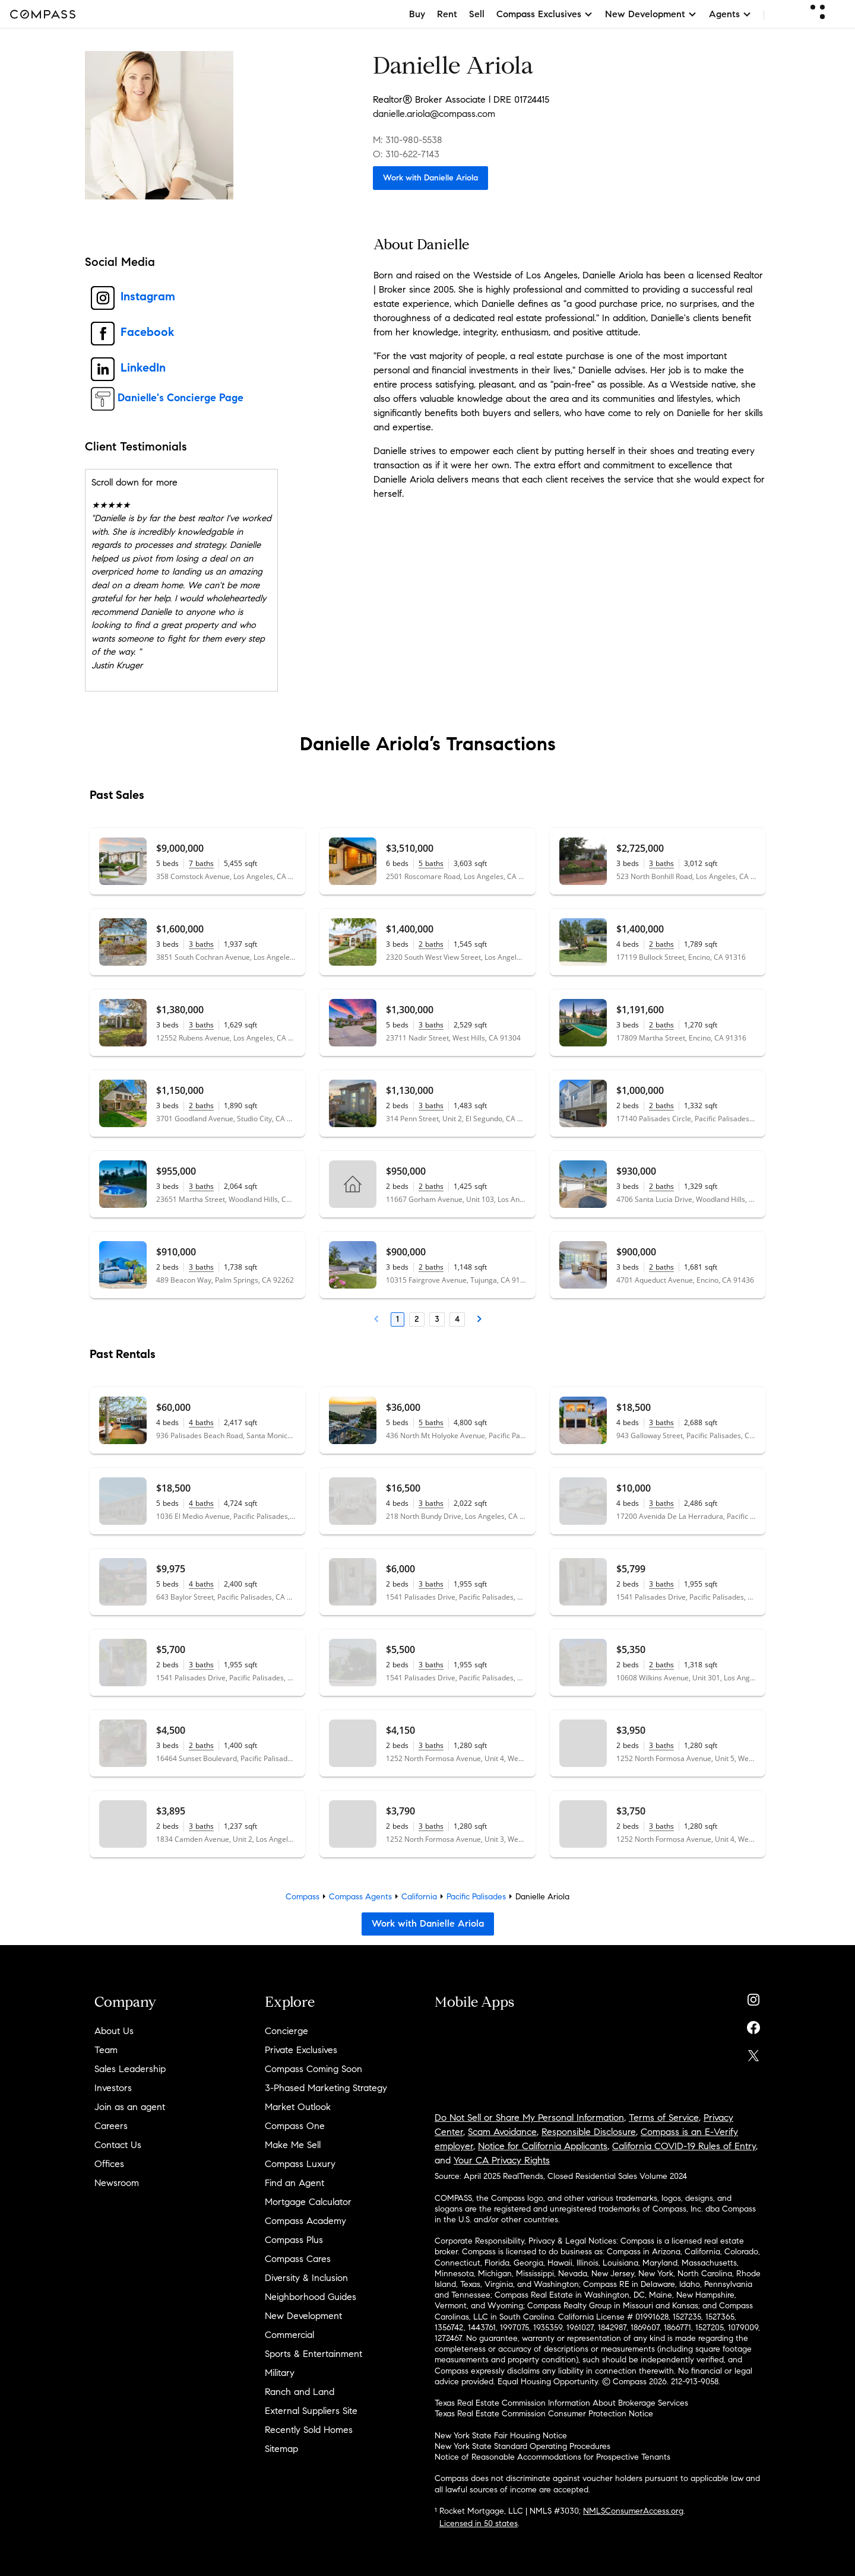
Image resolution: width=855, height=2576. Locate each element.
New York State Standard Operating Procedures (522, 2446)
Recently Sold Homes (309, 2429)
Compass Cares (298, 2258)
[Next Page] (479, 1319)
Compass (302, 1897)
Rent (447, 14)
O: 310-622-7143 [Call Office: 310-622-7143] (406, 154)
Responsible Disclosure (589, 2131)
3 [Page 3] (437, 1319)
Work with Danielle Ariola (430, 178)
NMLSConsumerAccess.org (633, 2511)
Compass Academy (305, 2220)
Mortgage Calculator (308, 2201)
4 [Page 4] (457, 1319)
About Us (114, 2030)
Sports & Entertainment (313, 2353)
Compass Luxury (300, 2163)
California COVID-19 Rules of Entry (684, 2146)
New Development (303, 2315)
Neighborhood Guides (310, 2296)
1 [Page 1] (397, 1319)
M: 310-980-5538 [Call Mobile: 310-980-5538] (407, 139)
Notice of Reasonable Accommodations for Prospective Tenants (552, 2457)
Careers (111, 2125)
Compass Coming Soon (313, 2068)
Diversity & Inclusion (306, 2277)
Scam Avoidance (502, 2131)
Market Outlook (298, 2106)
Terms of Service (664, 2117)
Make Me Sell (293, 2144)
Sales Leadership (130, 2068)
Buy (417, 14)
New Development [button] (651, 14)
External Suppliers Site (311, 2410)
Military (279, 2372)
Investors (113, 2087)
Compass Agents (360, 1897)
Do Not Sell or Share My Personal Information (529, 2117)
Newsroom (116, 2182)
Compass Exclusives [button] (544, 14)
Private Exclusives (301, 2049)
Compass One (295, 2125)
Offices (109, 2163)
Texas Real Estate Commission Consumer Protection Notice (544, 2414)
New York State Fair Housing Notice (501, 2436)
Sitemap (281, 2448)
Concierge (286, 2030)
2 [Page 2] (416, 1319)
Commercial (289, 2334)
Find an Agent (294, 2182)
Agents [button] (730, 14)
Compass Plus (294, 2239)
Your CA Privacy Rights (502, 2160)
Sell (476, 14)
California (419, 1897)
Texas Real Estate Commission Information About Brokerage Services (561, 2403)
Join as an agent (129, 2106)
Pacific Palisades (476, 1897)
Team (106, 2049)
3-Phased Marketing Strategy (326, 2087)
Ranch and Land (299, 2391)
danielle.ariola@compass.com (434, 113)
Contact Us (117, 2144)
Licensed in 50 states (478, 2523)
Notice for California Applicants (542, 2146)
